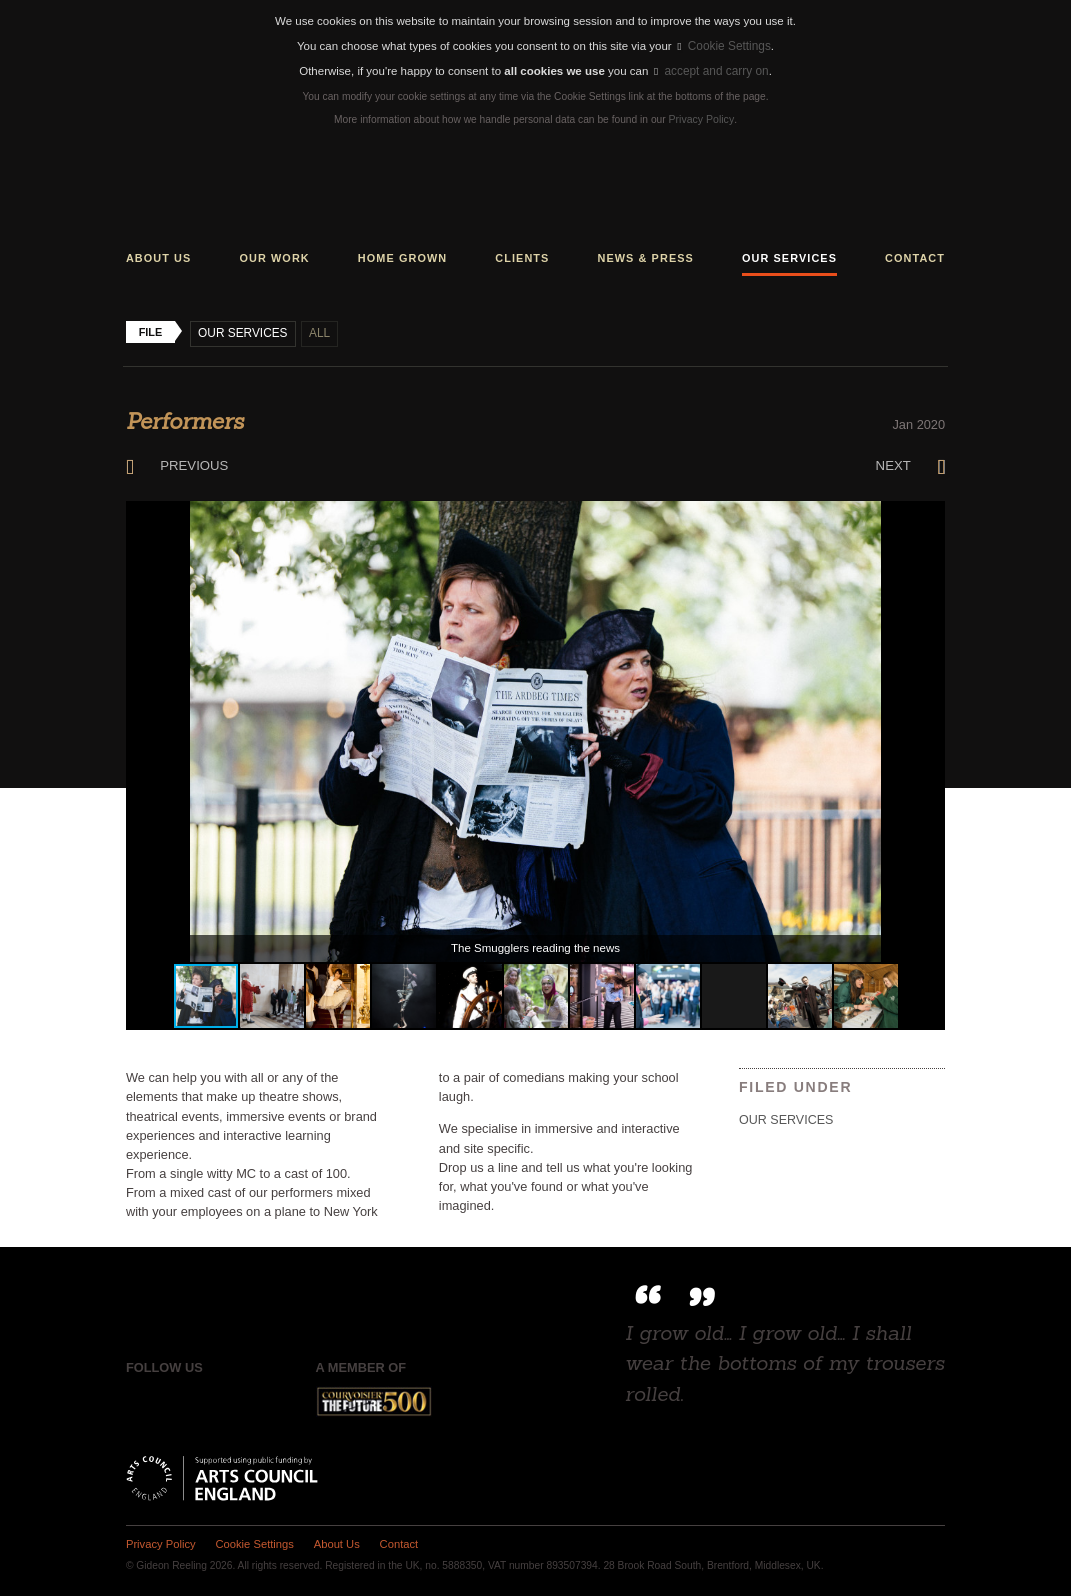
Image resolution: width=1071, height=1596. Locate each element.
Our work (274, 256)
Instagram (223, 1399)
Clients (522, 256)
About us (159, 256)
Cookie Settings (724, 46)
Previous (175, 462)
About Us (330, 1541)
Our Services (241, 331)
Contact (915, 256)
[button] (927, 516)
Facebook (140, 1399)
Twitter (182, 1399)
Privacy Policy (701, 118)
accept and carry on (711, 71)
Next (911, 462)
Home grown (402, 256)
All (316, 331)
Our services (789, 256)
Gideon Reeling (536, 190)
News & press (645, 256)
